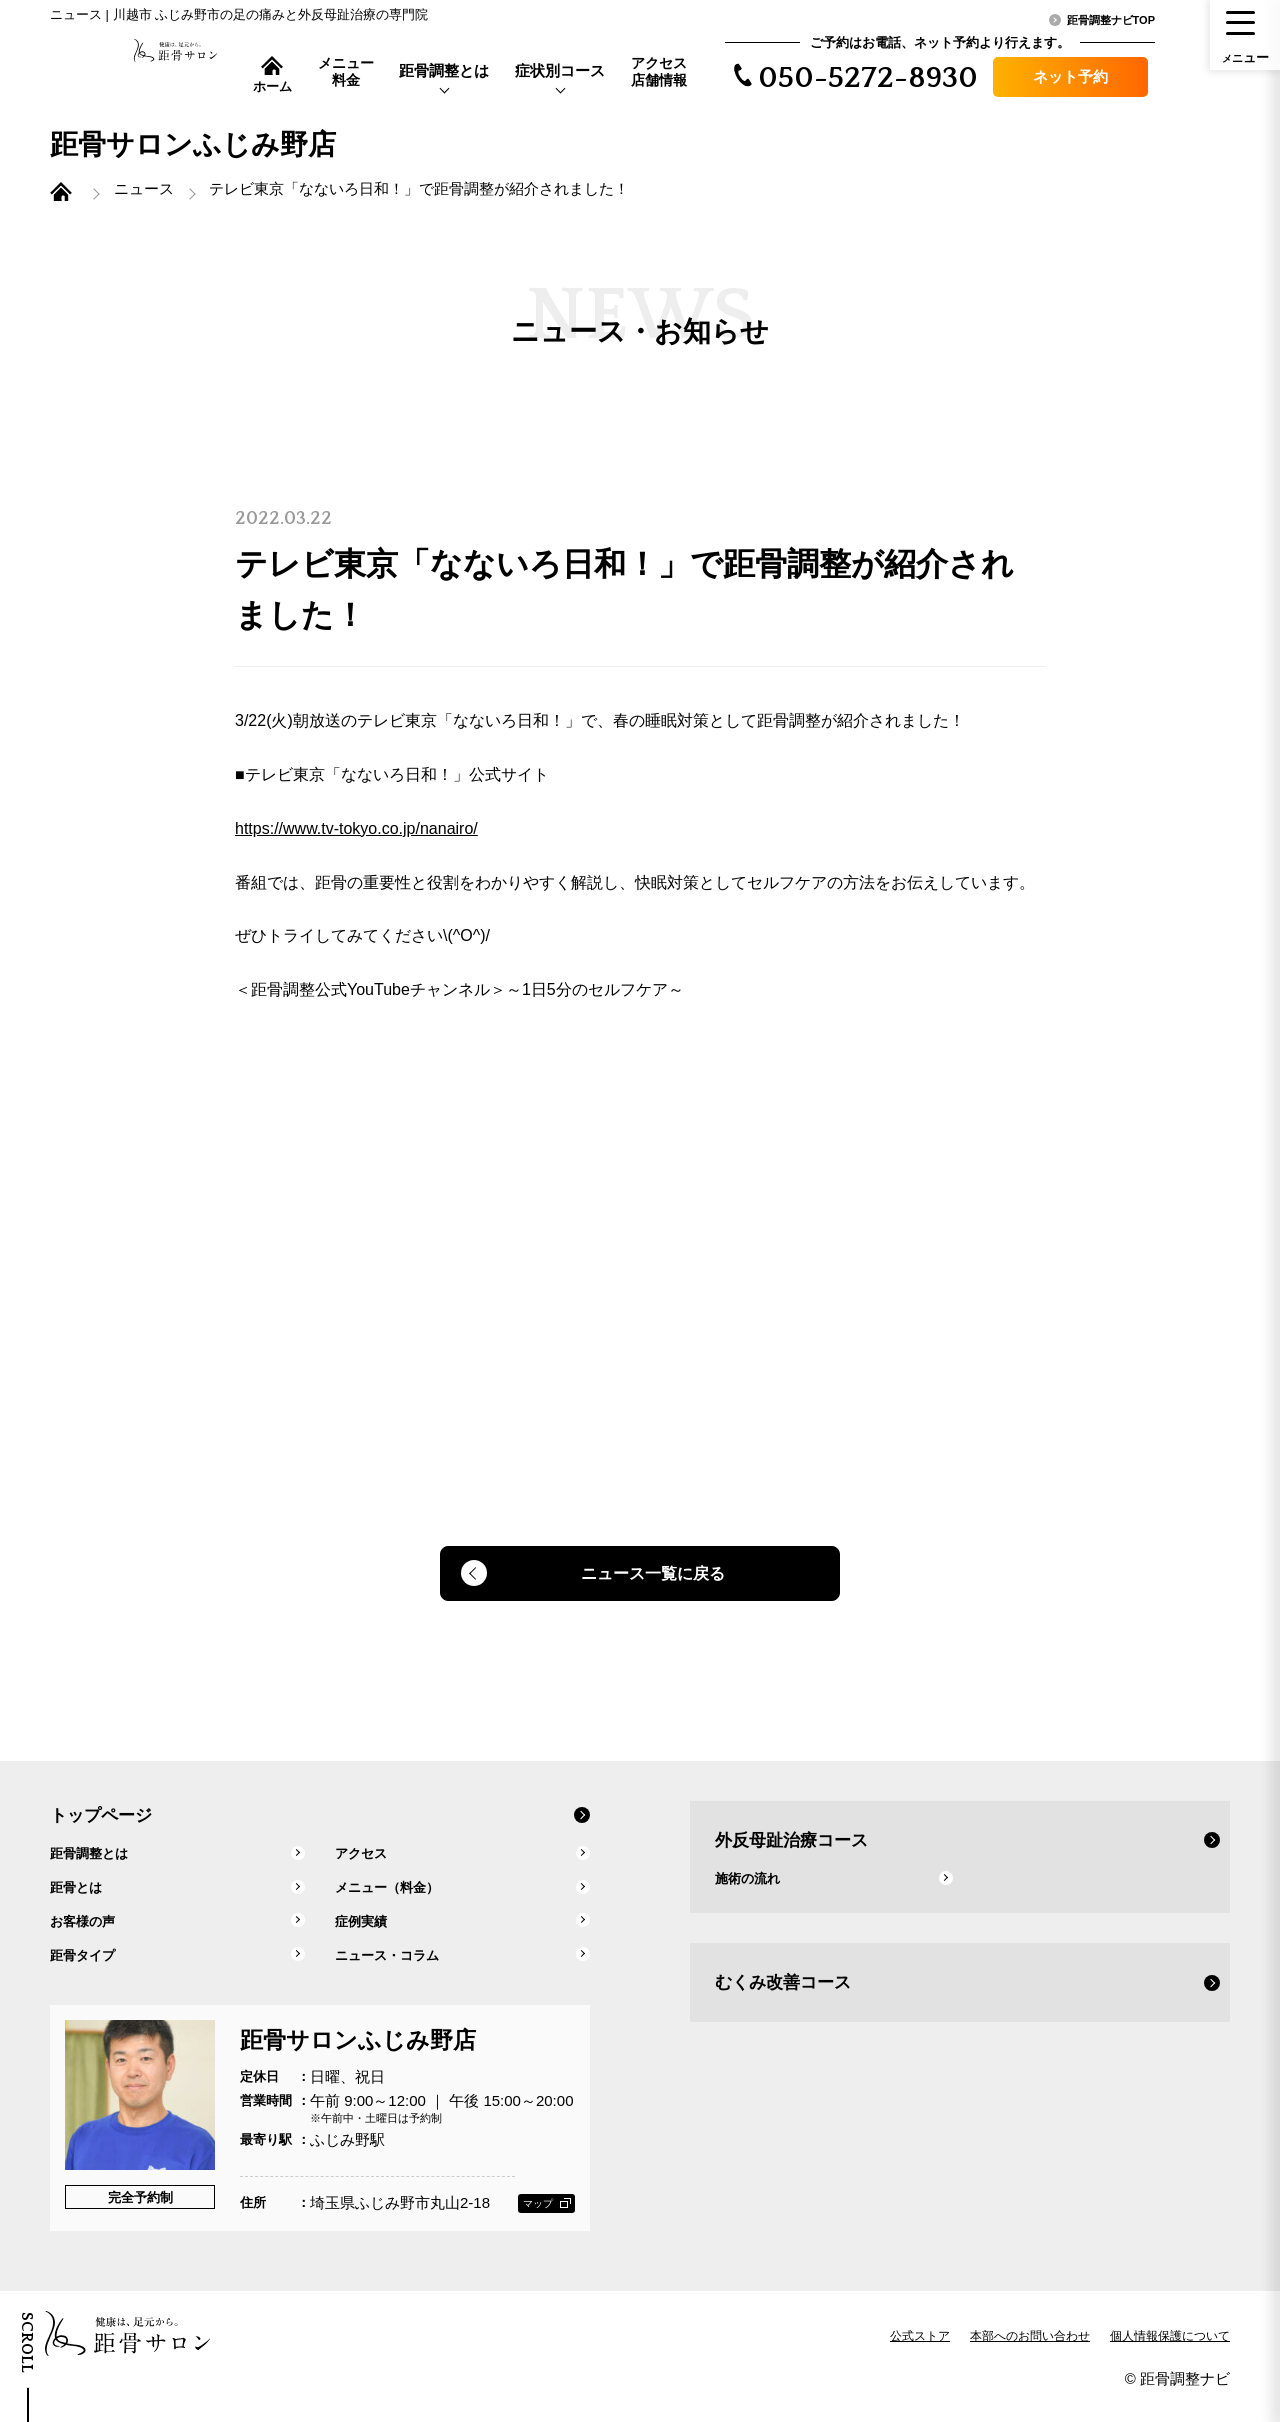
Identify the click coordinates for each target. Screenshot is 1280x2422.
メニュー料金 (346, 71)
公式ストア (920, 2357)
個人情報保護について (1170, 2357)
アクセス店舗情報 (659, 71)
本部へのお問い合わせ (1030, 2357)
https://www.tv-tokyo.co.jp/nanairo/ (356, 842)
